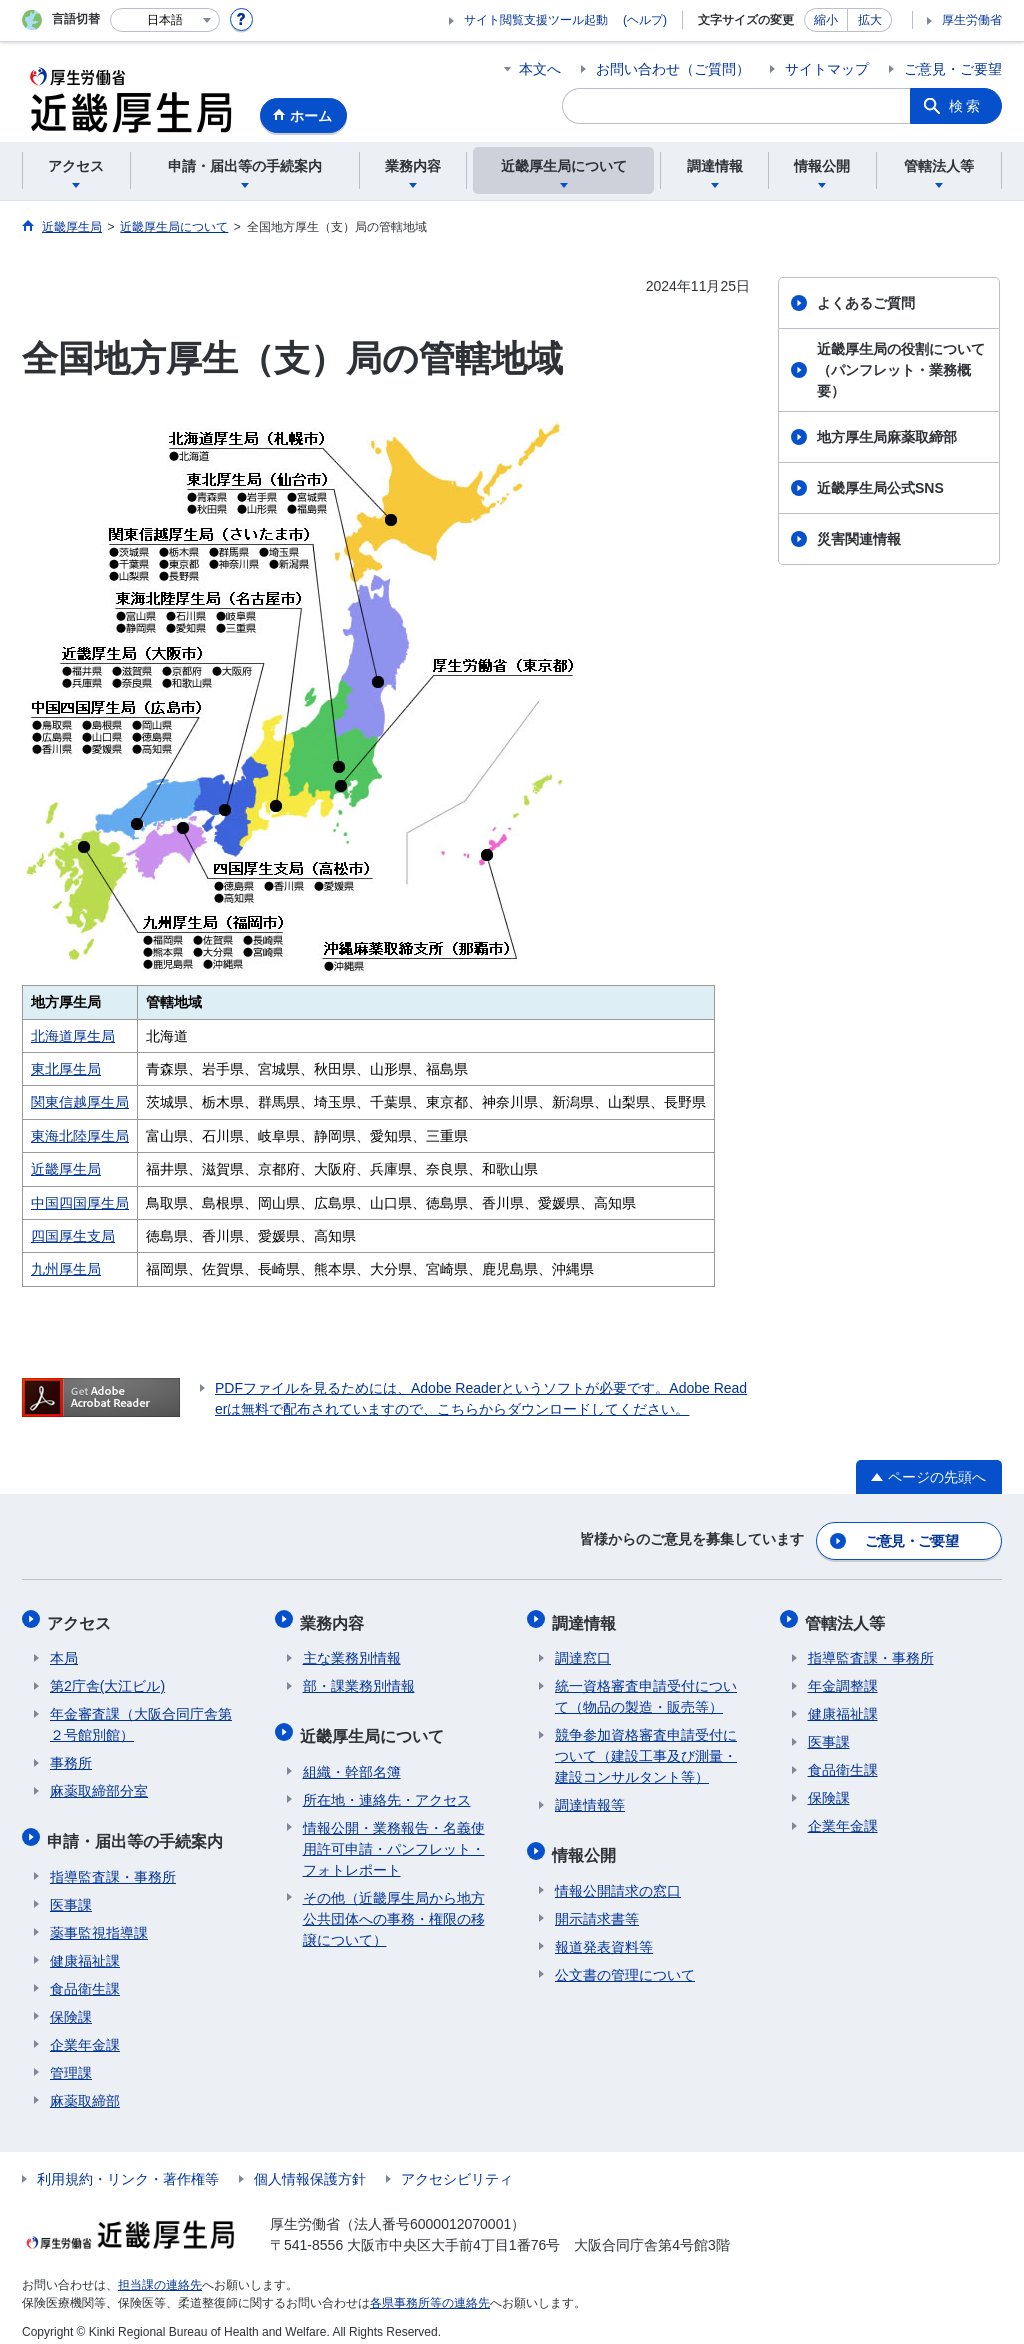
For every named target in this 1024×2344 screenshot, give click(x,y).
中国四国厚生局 (80, 1203)
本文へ (540, 69)
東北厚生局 (66, 1069)
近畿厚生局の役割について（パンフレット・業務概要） (901, 370)
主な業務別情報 (352, 1651)
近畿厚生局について (375, 1725)
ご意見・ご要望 (953, 69)
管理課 (71, 2060)
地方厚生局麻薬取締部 (887, 437)
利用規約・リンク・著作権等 (128, 2166)
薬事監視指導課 (99, 1920)
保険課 (71, 2004)
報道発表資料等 (604, 1934)
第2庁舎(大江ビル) (107, 1679)
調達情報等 (590, 1798)
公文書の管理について (625, 1962)
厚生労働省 (972, 20)
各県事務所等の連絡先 (430, 2290)
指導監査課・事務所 (113, 1864)
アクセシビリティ (457, 2166)
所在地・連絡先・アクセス (387, 1787)
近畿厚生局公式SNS (880, 488)
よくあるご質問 (866, 303)
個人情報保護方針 (310, 2166)
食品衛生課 (85, 1976)
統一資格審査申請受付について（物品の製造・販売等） (646, 1689)
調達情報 (587, 1617)
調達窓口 (583, 1651)
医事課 (71, 1892)
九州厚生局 (66, 1269)
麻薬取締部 (85, 2088)
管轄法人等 (848, 1617)
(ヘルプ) (645, 20)
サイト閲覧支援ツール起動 (536, 20)
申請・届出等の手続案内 (138, 1830)
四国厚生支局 (73, 1236)
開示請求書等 (597, 1906)
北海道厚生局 (73, 1036)
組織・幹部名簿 (352, 1759)
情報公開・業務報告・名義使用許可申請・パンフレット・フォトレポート (394, 1836)
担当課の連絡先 (160, 2272)
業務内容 (335, 1617)
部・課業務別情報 (359, 1679)
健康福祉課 (85, 1948)
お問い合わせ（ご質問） (673, 69)
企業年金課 (85, 2032)
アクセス (82, 1617)
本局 (64, 1651)
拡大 (870, 20)
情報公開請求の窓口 (618, 1878)
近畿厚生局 (66, 1169)
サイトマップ (827, 69)
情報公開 (587, 1844)
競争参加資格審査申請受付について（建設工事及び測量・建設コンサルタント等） (646, 1749)
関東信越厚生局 (80, 1102)
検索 (966, 106)
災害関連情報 (859, 539)
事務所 (71, 1756)
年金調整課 (843, 1679)
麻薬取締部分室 (99, 1784)
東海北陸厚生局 (80, 1136)
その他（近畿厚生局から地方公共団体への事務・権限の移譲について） (394, 1906)
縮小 (826, 20)
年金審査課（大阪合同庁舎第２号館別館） (141, 1717)
